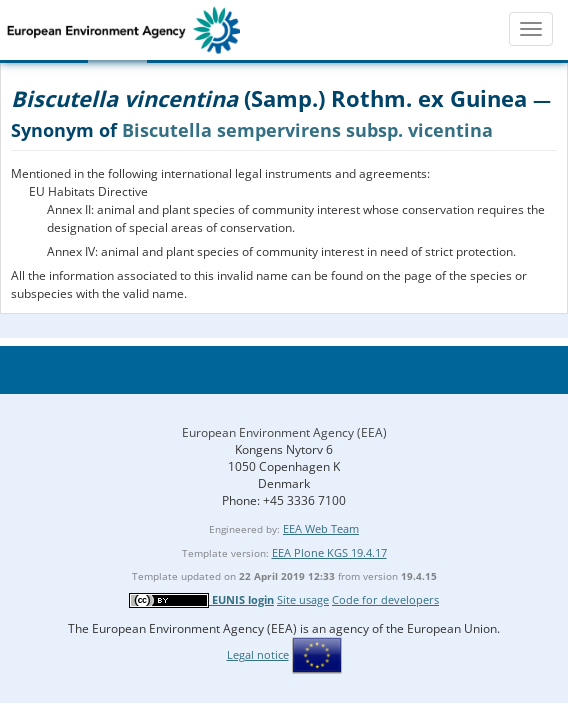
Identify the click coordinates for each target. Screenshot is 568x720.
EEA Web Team (321, 528)
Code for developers (385, 599)
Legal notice (258, 654)
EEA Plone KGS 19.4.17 (329, 552)
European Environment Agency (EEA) (284, 432)
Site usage (303, 599)
